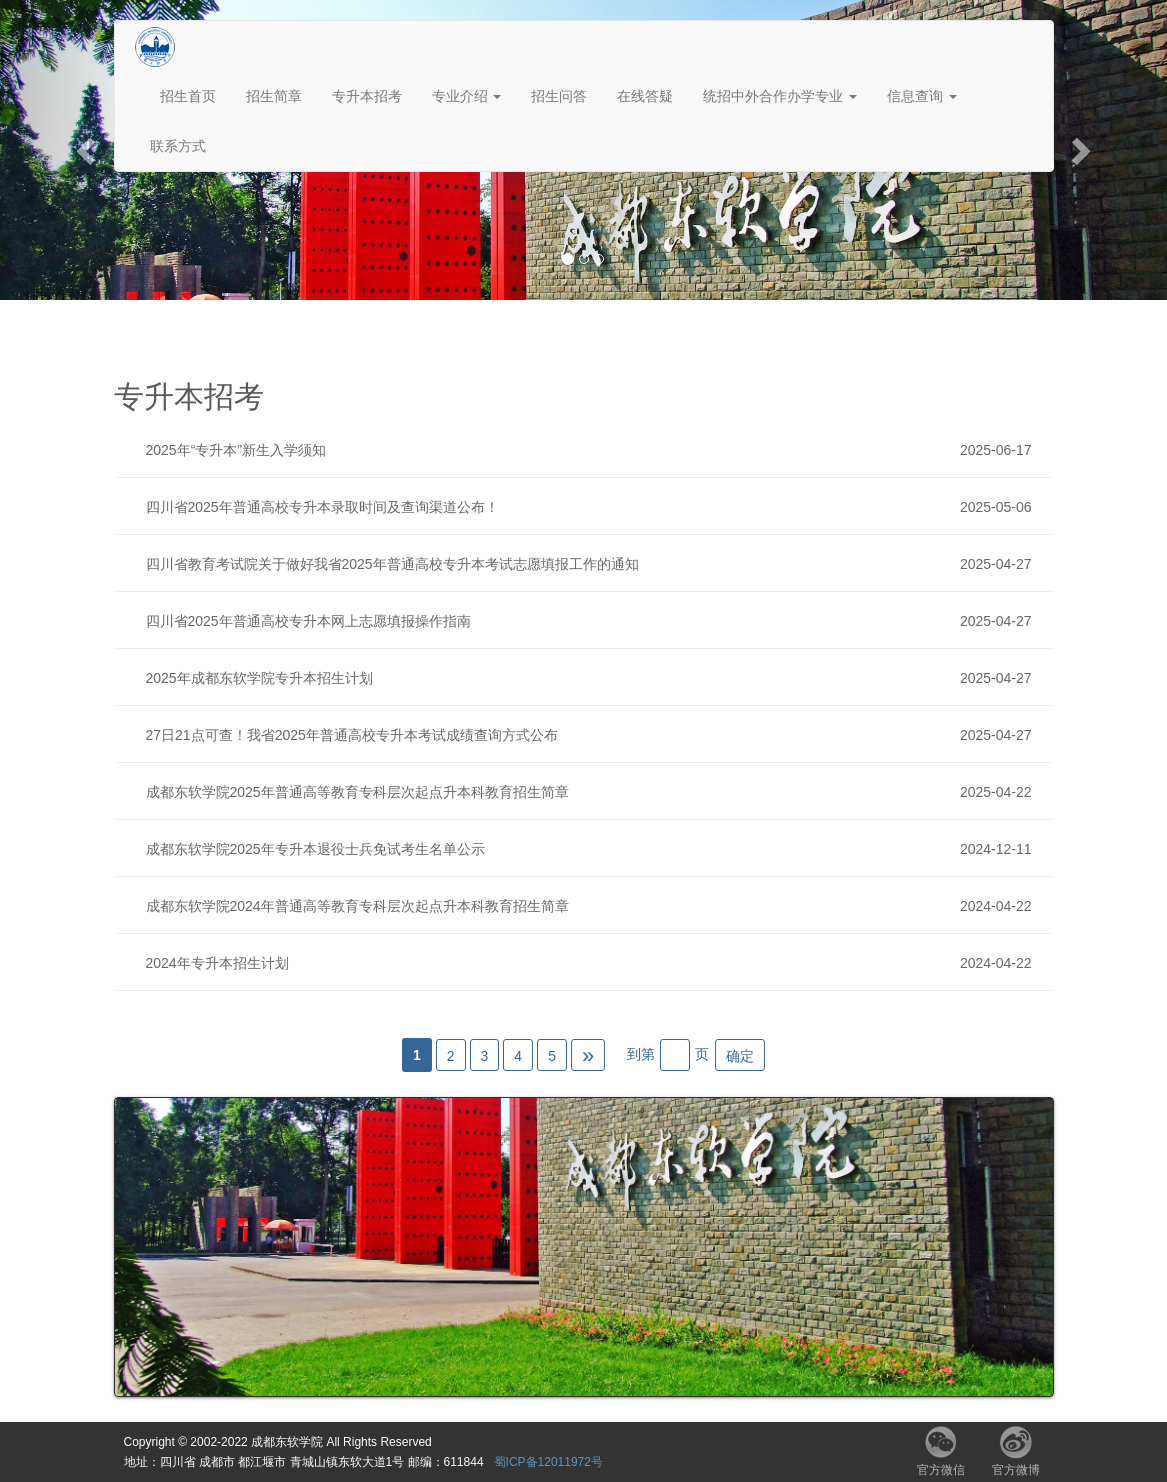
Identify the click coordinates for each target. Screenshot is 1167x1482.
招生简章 (274, 96)
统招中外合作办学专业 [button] (780, 96)
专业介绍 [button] (467, 96)
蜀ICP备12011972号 (548, 1462)
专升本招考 (367, 96)
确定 (740, 1056)
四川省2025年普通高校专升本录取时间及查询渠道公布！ (594, 507)
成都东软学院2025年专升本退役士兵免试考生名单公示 (594, 849)
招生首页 (188, 96)
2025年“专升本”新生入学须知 (594, 450)
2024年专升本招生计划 (594, 963)
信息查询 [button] (922, 96)
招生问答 (559, 96)
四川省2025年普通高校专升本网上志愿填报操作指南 (594, 621)
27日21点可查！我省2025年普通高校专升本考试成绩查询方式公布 (594, 735)
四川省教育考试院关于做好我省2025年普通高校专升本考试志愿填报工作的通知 (594, 564)
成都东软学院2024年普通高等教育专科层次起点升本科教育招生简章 (594, 906)
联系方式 (178, 146)
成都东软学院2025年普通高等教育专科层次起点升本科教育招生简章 (594, 792)
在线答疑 (645, 96)
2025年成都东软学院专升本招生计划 (594, 678)
